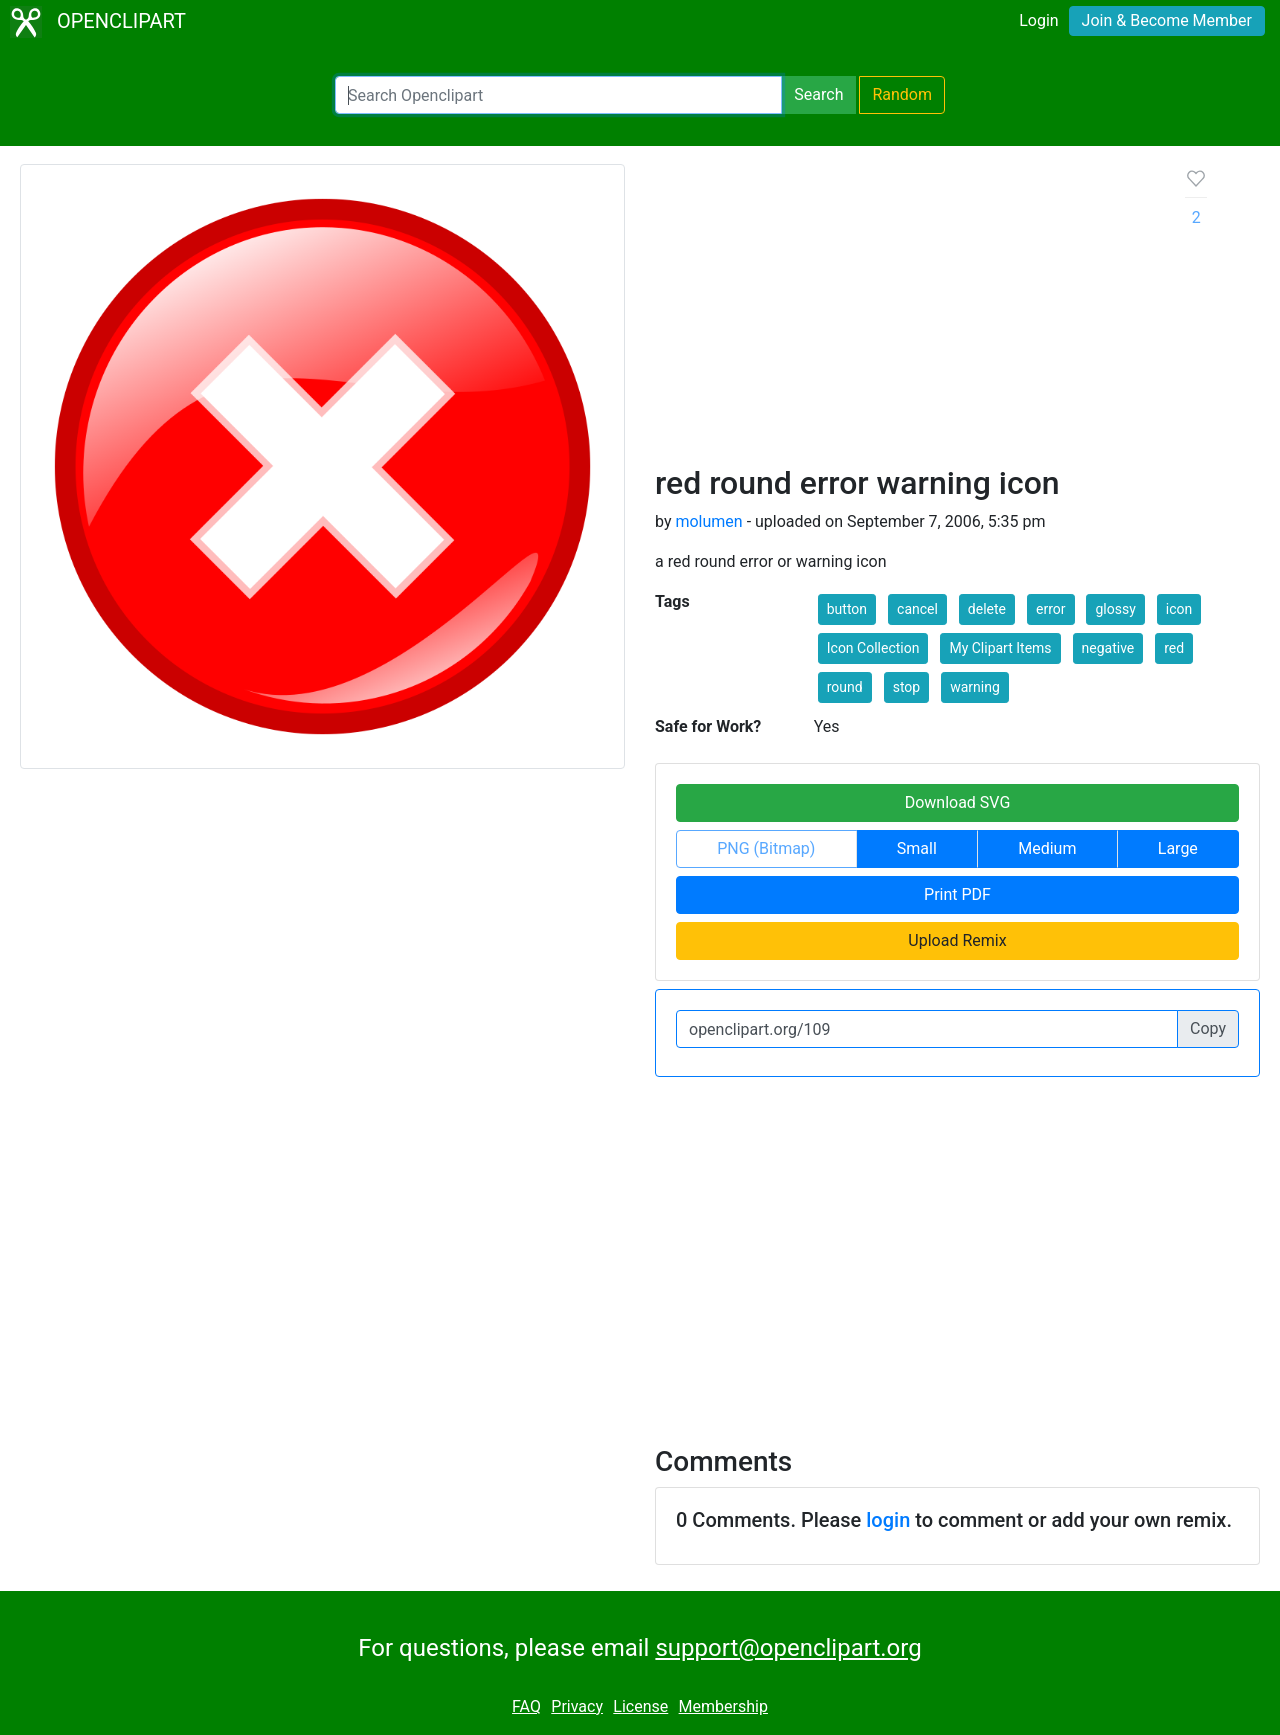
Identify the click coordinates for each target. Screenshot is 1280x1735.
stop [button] (907, 687)
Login (1038, 20)
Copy (1208, 1028)
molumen (708, 521)
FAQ (526, 1706)
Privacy (577, 1706)
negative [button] (1108, 648)
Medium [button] (1047, 848)
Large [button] (1178, 848)
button (847, 609)
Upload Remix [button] (957, 940)
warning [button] (975, 687)
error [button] (1051, 609)
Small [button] (917, 848)
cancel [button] (917, 609)
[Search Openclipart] (558, 95)
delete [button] (987, 609)
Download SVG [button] (958, 802)
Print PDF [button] (957, 894)
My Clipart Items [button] (1000, 648)
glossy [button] (1115, 609)
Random (902, 94)
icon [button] (1179, 609)
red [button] (1174, 648)
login (888, 1520)
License (640, 1706)
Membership (723, 1706)
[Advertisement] (904, 314)
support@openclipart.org (788, 1648)
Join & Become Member (1167, 20)
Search (818, 94)
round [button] (845, 687)
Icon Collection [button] (873, 648)
